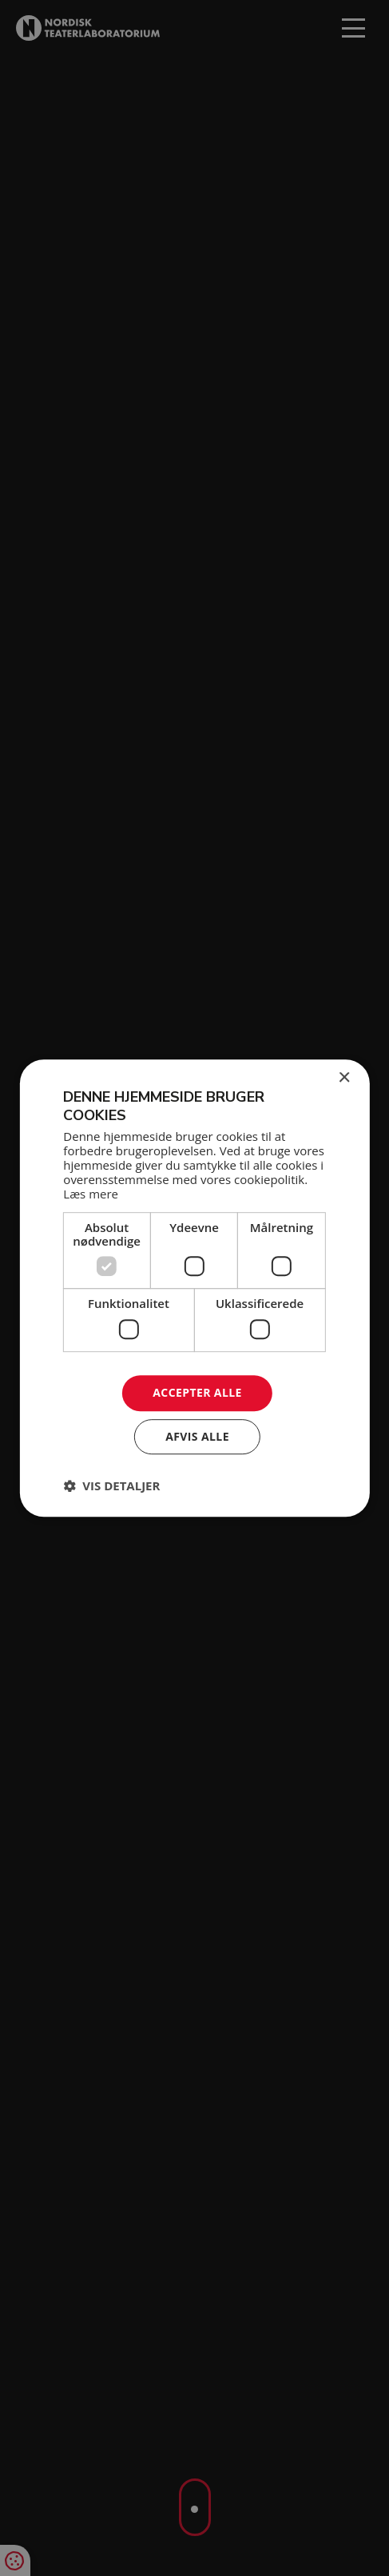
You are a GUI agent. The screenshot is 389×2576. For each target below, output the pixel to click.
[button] (111, 1485)
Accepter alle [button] (197, 1392)
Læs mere (90, 1194)
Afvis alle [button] (197, 1436)
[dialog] (194, 1288)
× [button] (344, 1078)
